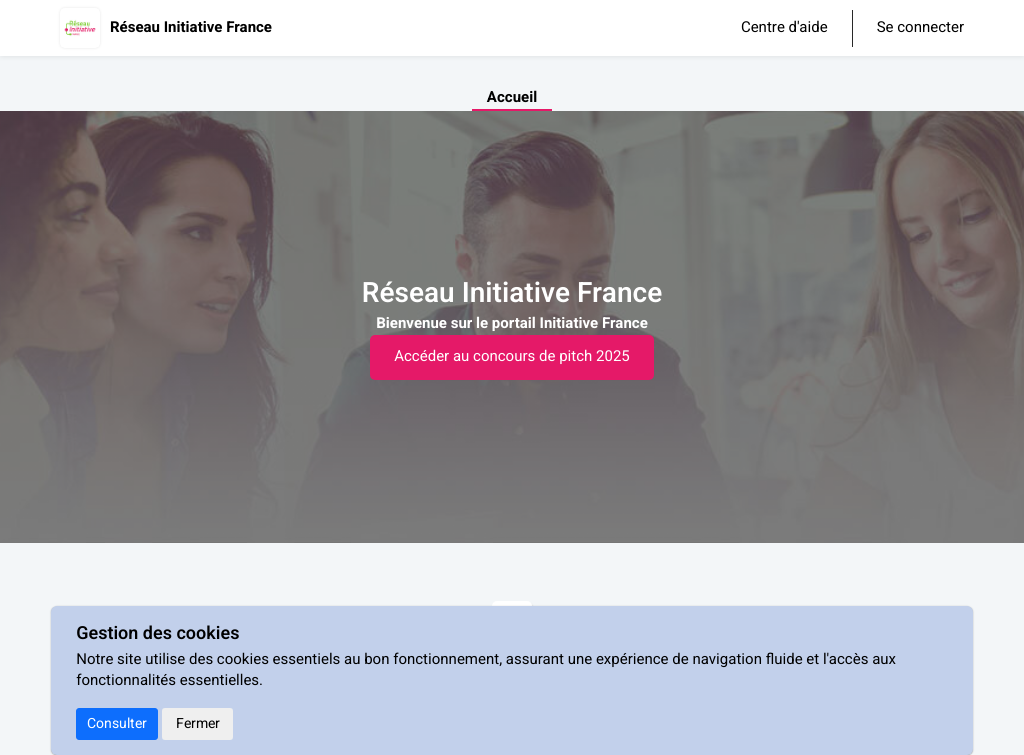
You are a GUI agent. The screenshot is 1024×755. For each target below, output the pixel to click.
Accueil (512, 98)
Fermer (198, 723)
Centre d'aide (784, 28)
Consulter (117, 723)
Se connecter (920, 28)
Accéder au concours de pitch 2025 (512, 357)
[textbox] (512, 324)
